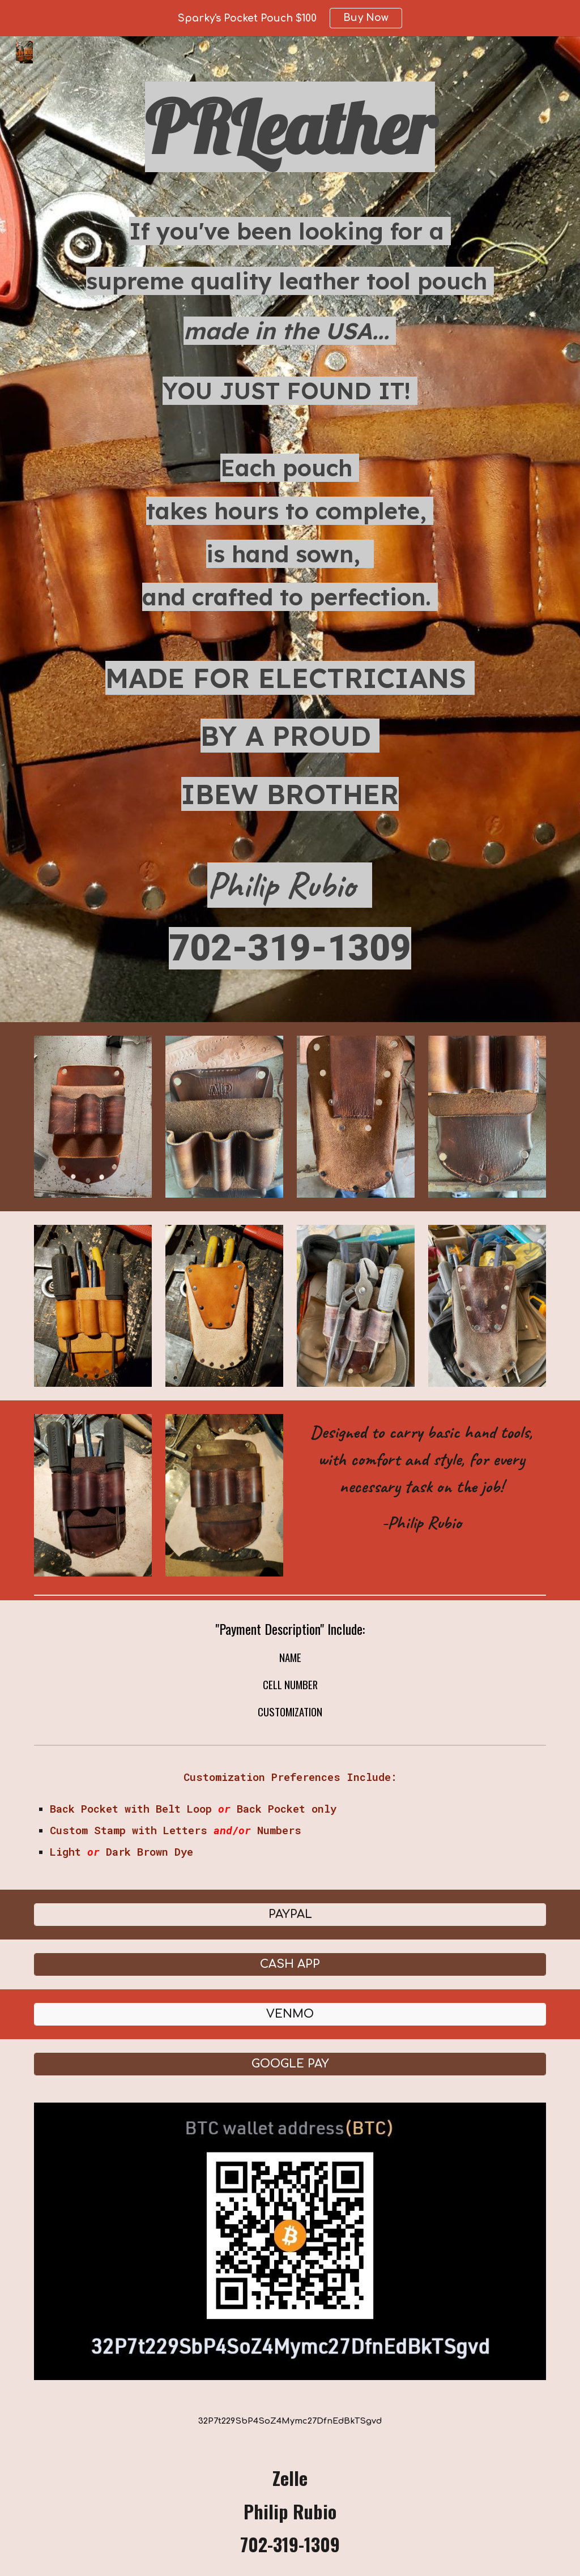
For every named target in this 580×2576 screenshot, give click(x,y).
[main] (290, 529)
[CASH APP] (290, 1964)
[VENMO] (290, 2014)
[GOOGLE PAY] (290, 2064)
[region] (290, 18)
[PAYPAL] (290, 1914)
